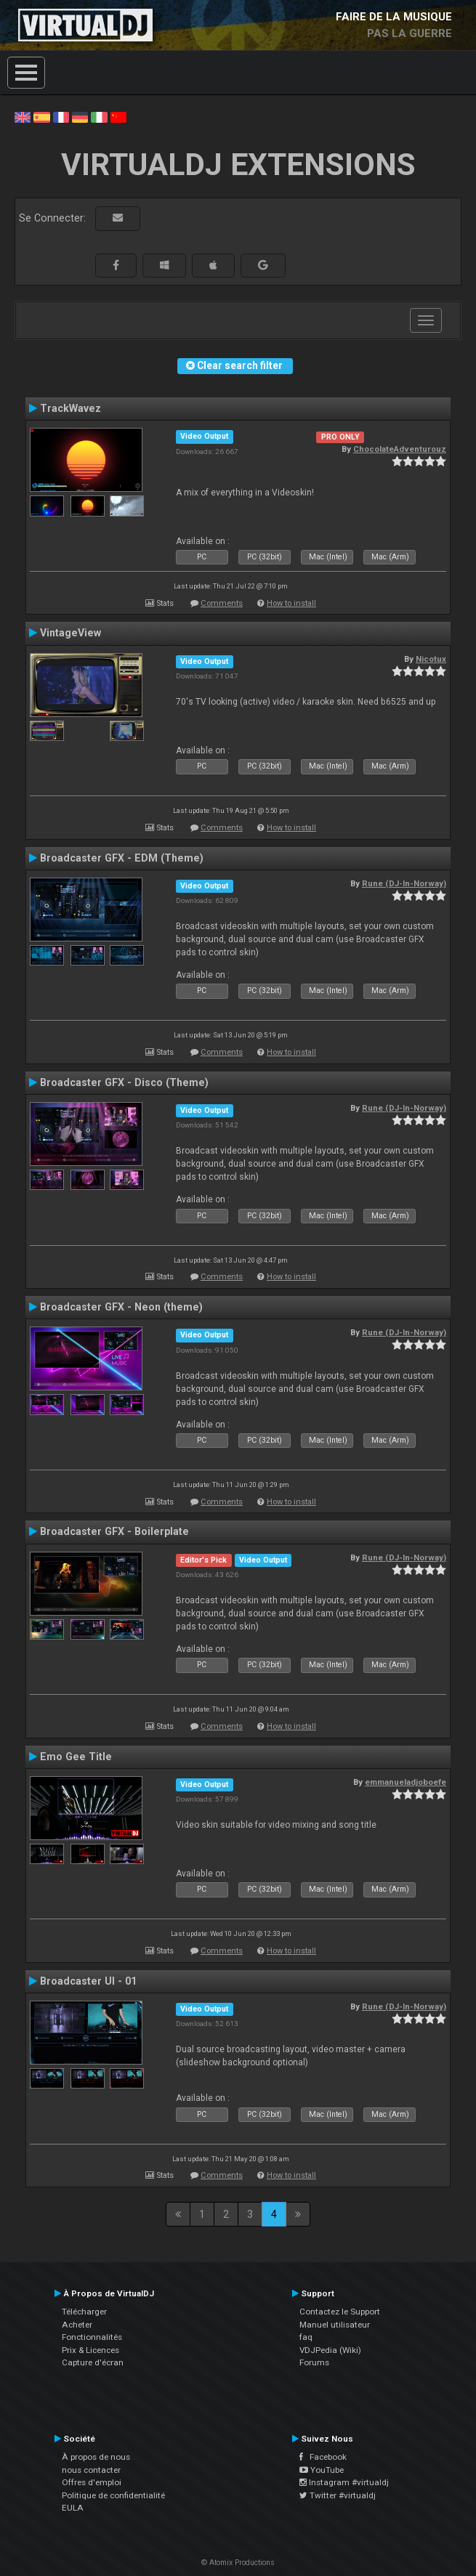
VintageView (70, 633)
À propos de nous (96, 2457)
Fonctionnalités (92, 2337)
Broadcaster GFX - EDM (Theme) (121, 858)
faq (305, 2337)
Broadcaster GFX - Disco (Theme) (124, 1082)
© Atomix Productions (238, 2562)
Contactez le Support (339, 2311)
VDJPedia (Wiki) (330, 2350)
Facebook (323, 2457)
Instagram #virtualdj (344, 2482)
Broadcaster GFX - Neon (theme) (121, 1307)
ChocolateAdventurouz (399, 449)
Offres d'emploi (91, 2482)
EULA (73, 2508)
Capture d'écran (93, 2362)
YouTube (321, 2470)
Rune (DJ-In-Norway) (404, 883)
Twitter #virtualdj (337, 2495)
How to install (291, 603)
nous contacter (91, 2470)
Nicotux (431, 659)
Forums (314, 2362)
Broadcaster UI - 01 (88, 1981)
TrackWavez (70, 408)
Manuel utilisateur (334, 2325)
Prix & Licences (90, 2350)
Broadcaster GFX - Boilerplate (114, 1531)
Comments (222, 603)
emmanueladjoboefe (405, 1782)
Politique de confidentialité (113, 2495)
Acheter (77, 2325)
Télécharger (84, 2311)
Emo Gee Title (76, 1756)
